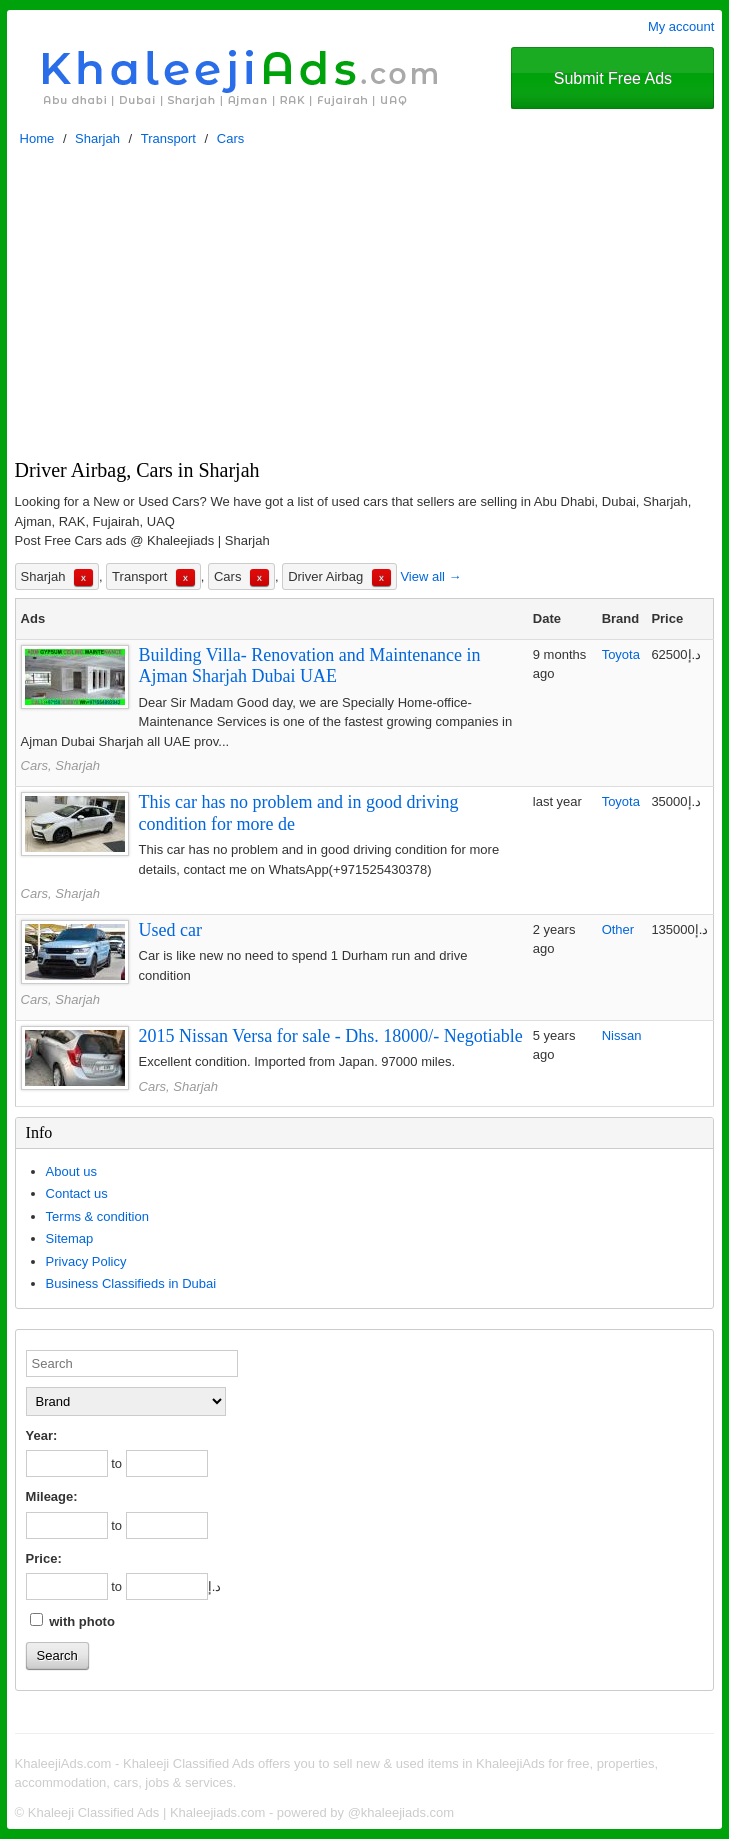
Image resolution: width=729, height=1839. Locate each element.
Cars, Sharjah (60, 765)
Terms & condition (97, 1216)
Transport (168, 138)
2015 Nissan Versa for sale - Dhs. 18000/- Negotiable (331, 1036)
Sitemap (70, 1238)
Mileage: (52, 1496)
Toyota (621, 654)
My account (681, 26)
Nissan (622, 1035)
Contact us (77, 1193)
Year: (42, 1435)
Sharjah (97, 138)
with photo (72, 1621)
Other (618, 929)
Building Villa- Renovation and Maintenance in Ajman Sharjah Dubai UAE (310, 666)
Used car (170, 930)
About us (71, 1171)
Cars (230, 138)
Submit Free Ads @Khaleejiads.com (613, 89)
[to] (167, 1463)
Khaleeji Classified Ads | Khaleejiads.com (147, 1812)
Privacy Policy (86, 1261)
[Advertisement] (365, 308)
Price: (44, 1558)
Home (37, 138)
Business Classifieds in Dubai (131, 1283)
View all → (430, 576)
